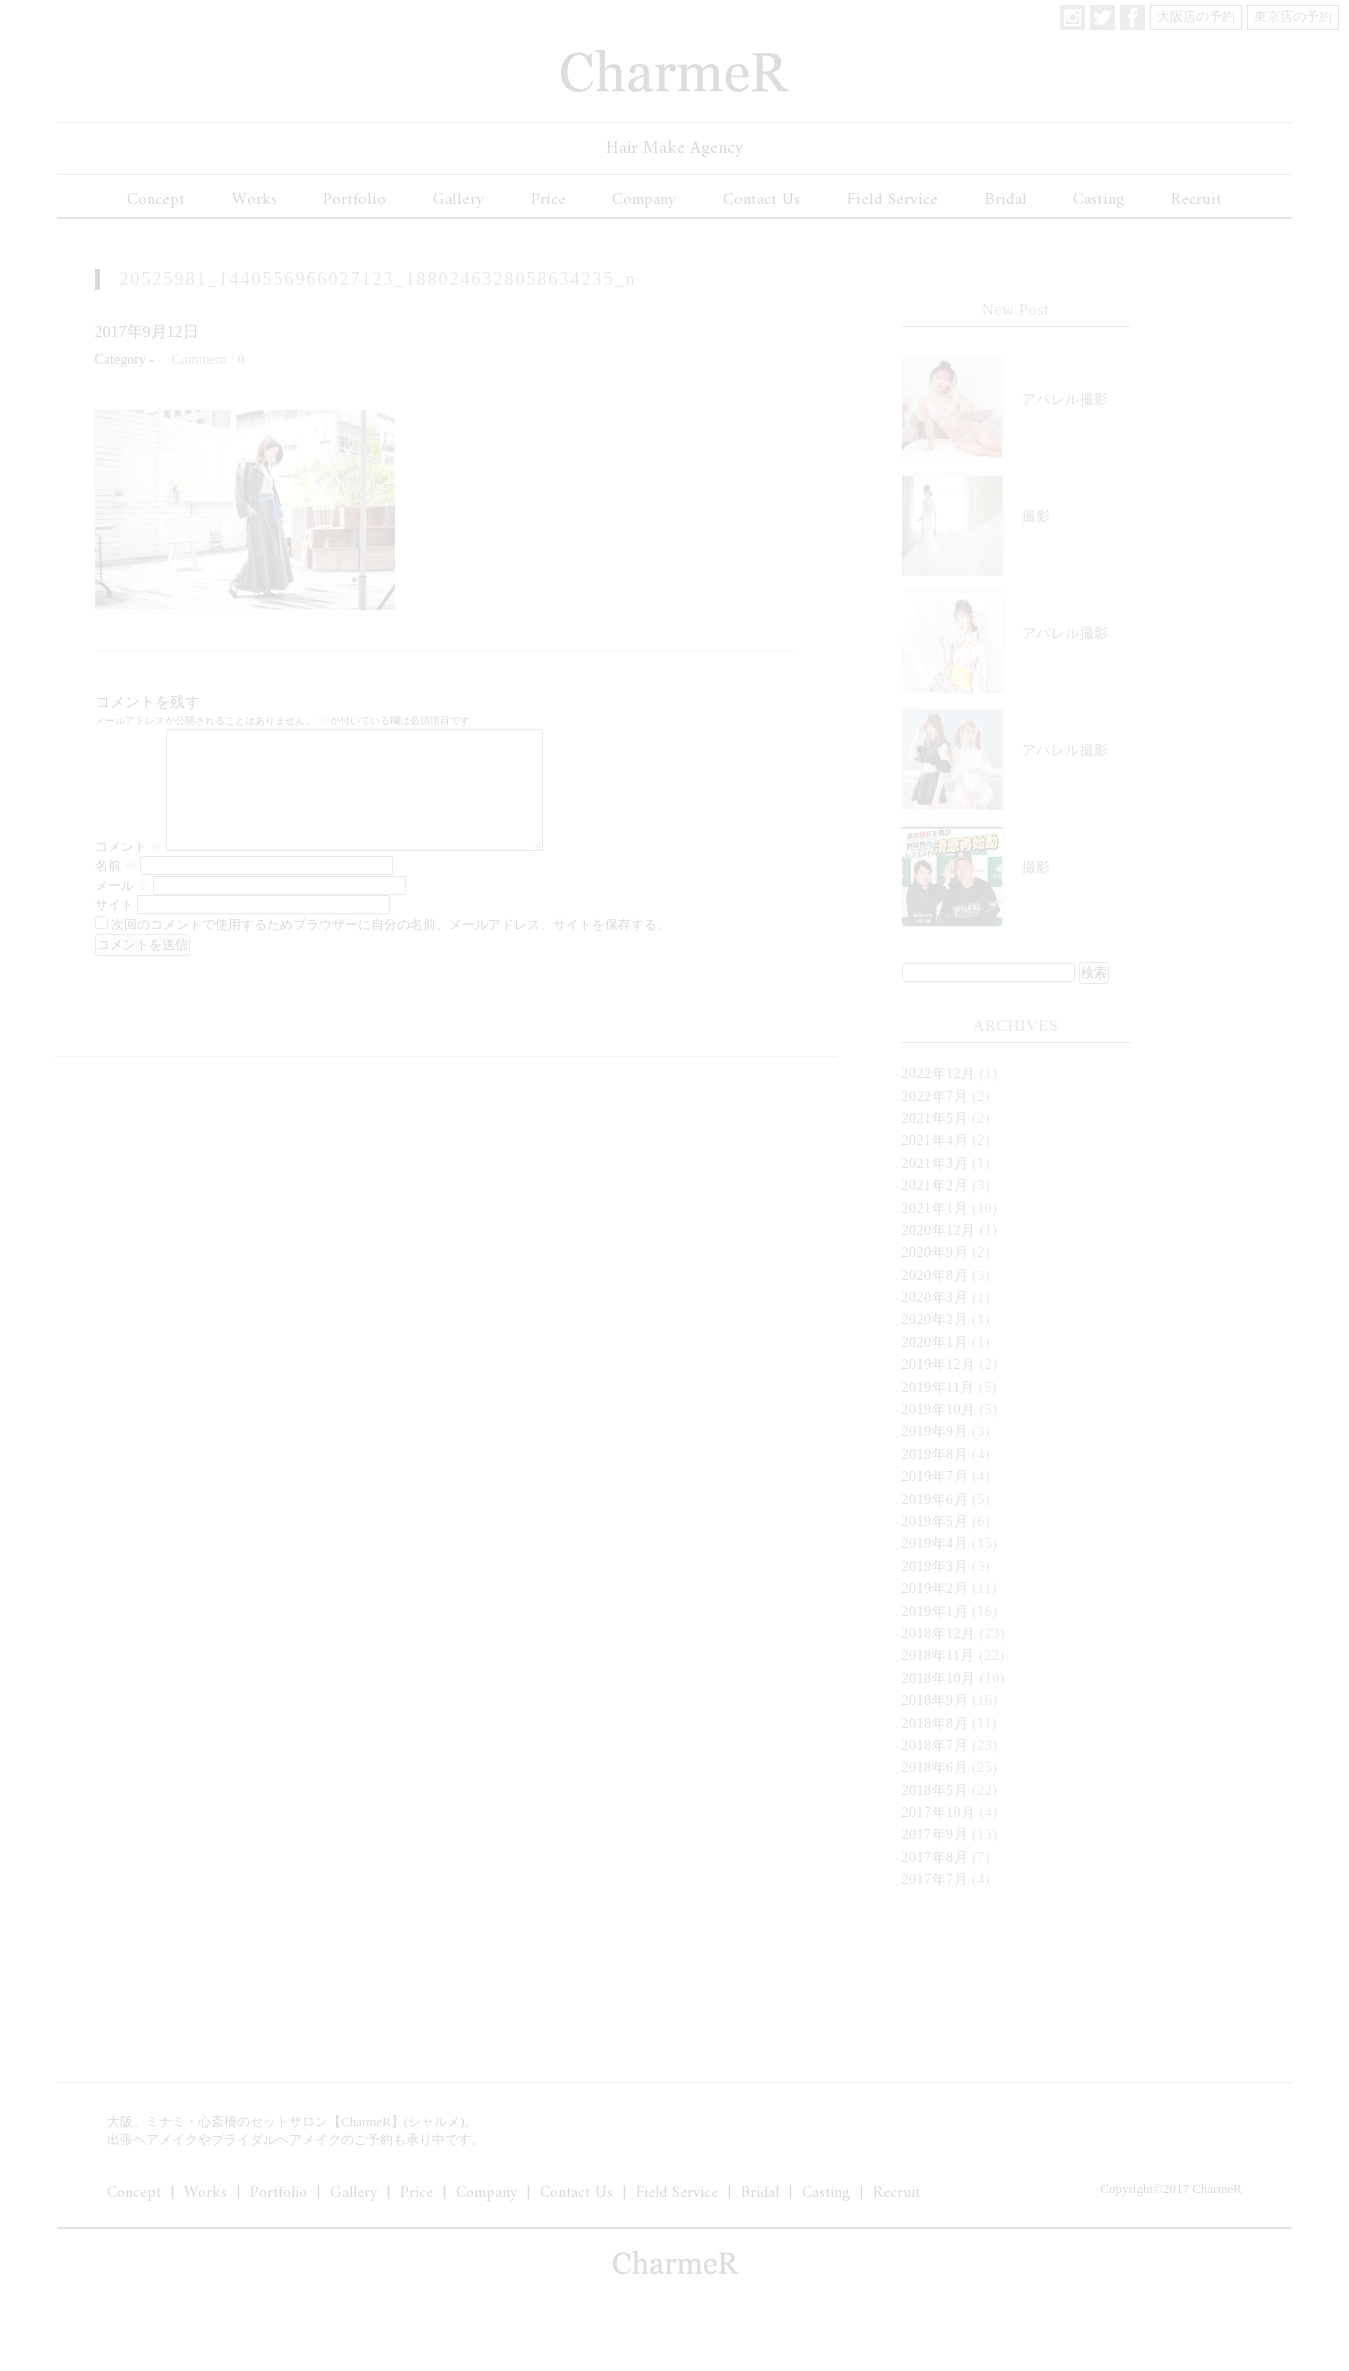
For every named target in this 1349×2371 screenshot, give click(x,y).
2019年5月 (935, 1521)
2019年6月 (935, 1499)
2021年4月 (935, 1140)
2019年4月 (935, 1543)
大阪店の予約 (1196, 16)
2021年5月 (935, 1118)
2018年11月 (938, 1655)
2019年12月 (939, 1364)
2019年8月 (935, 1454)
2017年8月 (935, 1857)
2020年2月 (935, 1319)
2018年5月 (935, 1790)
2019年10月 (939, 1409)
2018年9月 (935, 1700)
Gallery (458, 200)
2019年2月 (935, 1588)
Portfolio (354, 200)
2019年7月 (935, 1476)
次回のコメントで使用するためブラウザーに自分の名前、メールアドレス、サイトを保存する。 (390, 948)
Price (548, 200)
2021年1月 (935, 1208)
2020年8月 (935, 1275)
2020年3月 (935, 1297)
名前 (116, 889)
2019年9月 (935, 1431)
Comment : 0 (207, 359)
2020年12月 (939, 1230)
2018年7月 (935, 1745)
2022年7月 (935, 1096)
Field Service (892, 200)
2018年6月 (935, 1767)
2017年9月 (935, 1834)
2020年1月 (935, 1342)
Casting (1098, 200)
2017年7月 (935, 1879)
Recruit (1196, 200)
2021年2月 (935, 1185)
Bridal (1006, 200)
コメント (129, 870)
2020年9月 (935, 1252)
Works (254, 200)
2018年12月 (939, 1633)
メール (122, 909)
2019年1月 (935, 1611)
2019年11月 (938, 1387)
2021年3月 (935, 1163)
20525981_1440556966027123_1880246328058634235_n (378, 279)
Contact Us (761, 200)
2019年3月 (935, 1566)
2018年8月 (935, 1723)
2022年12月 (939, 1073)
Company (644, 200)
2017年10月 (939, 1812)
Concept (156, 200)
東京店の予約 (1293, 16)
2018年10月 (939, 1678)
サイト (114, 928)
